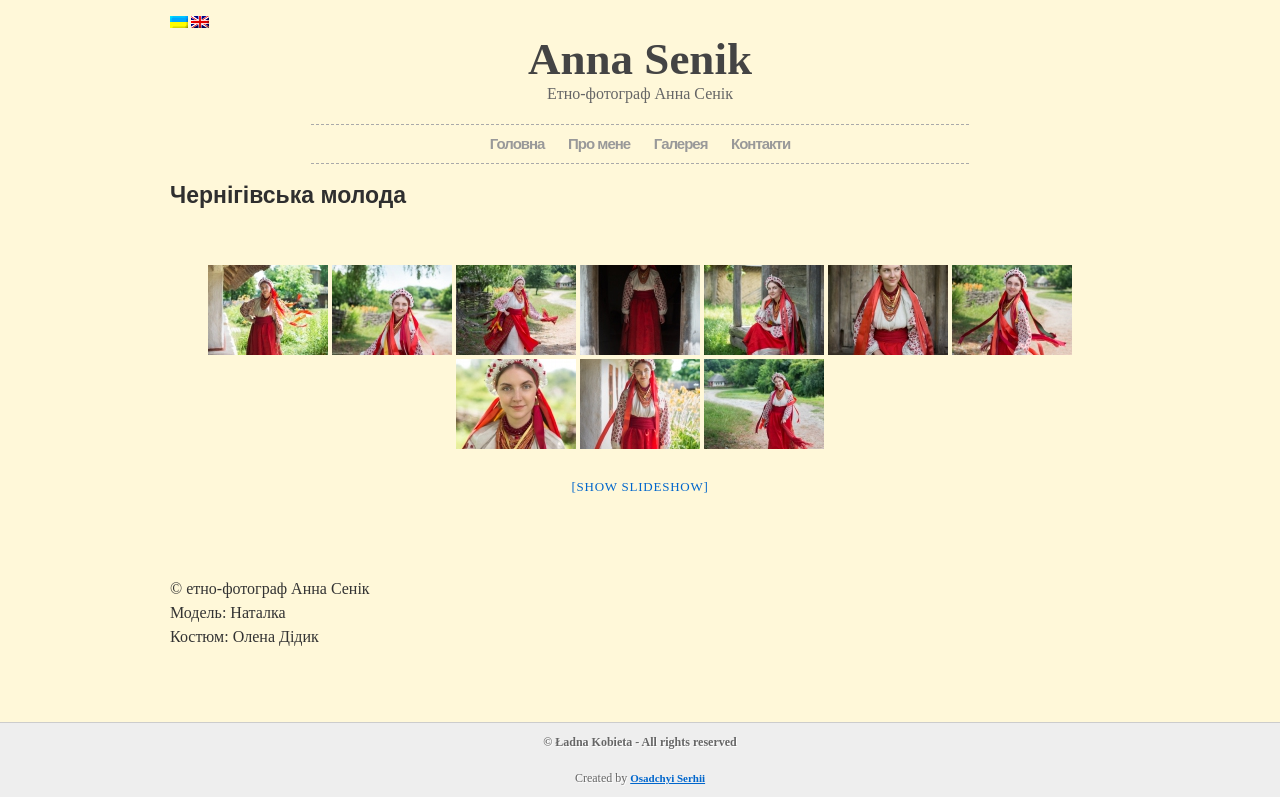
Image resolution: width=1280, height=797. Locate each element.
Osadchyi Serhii (667, 778)
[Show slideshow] (639, 486)
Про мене (599, 143)
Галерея (681, 143)
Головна (517, 143)
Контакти (760, 143)
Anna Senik (640, 59)
